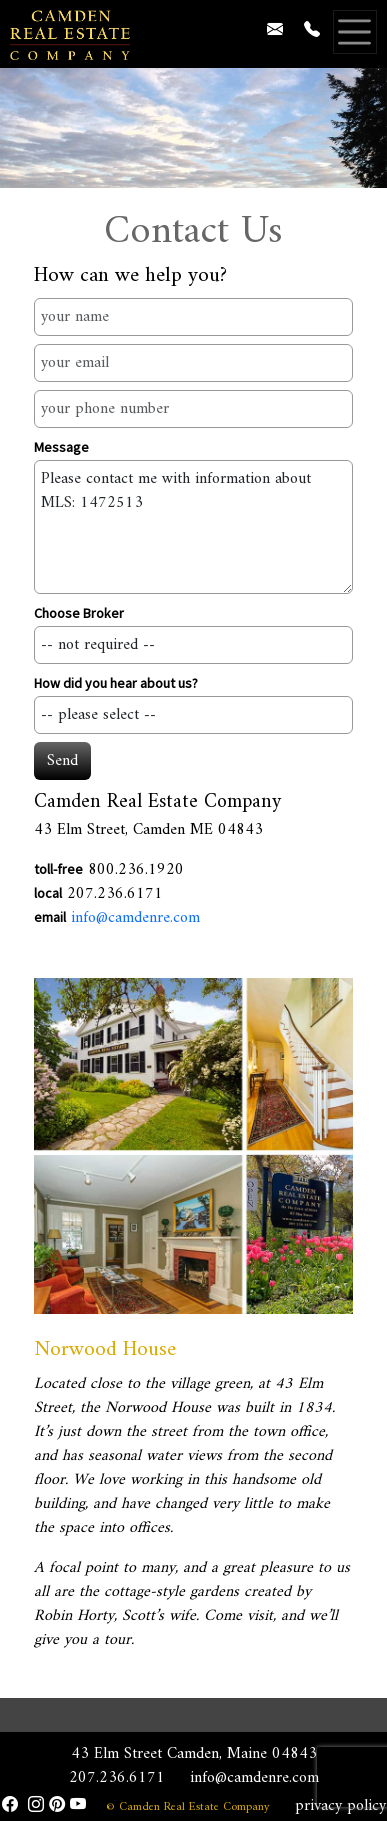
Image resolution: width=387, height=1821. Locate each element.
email (50, 917)
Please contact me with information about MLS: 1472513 (193, 527)
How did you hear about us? (116, 683)
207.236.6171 (117, 1778)
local (48, 893)
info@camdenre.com (135, 918)
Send (62, 761)
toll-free (58, 869)
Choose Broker (79, 613)
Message (61, 447)
